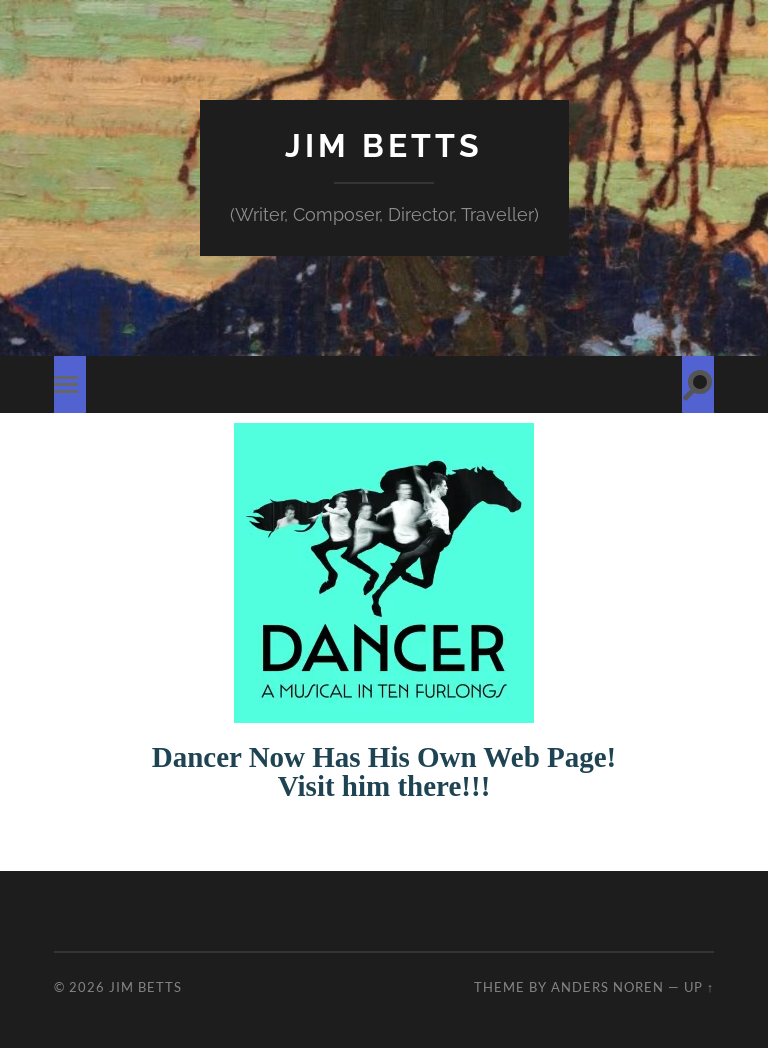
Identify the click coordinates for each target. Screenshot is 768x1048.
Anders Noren (607, 987)
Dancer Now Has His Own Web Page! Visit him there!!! (384, 771)
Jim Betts (384, 145)
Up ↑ (699, 987)
